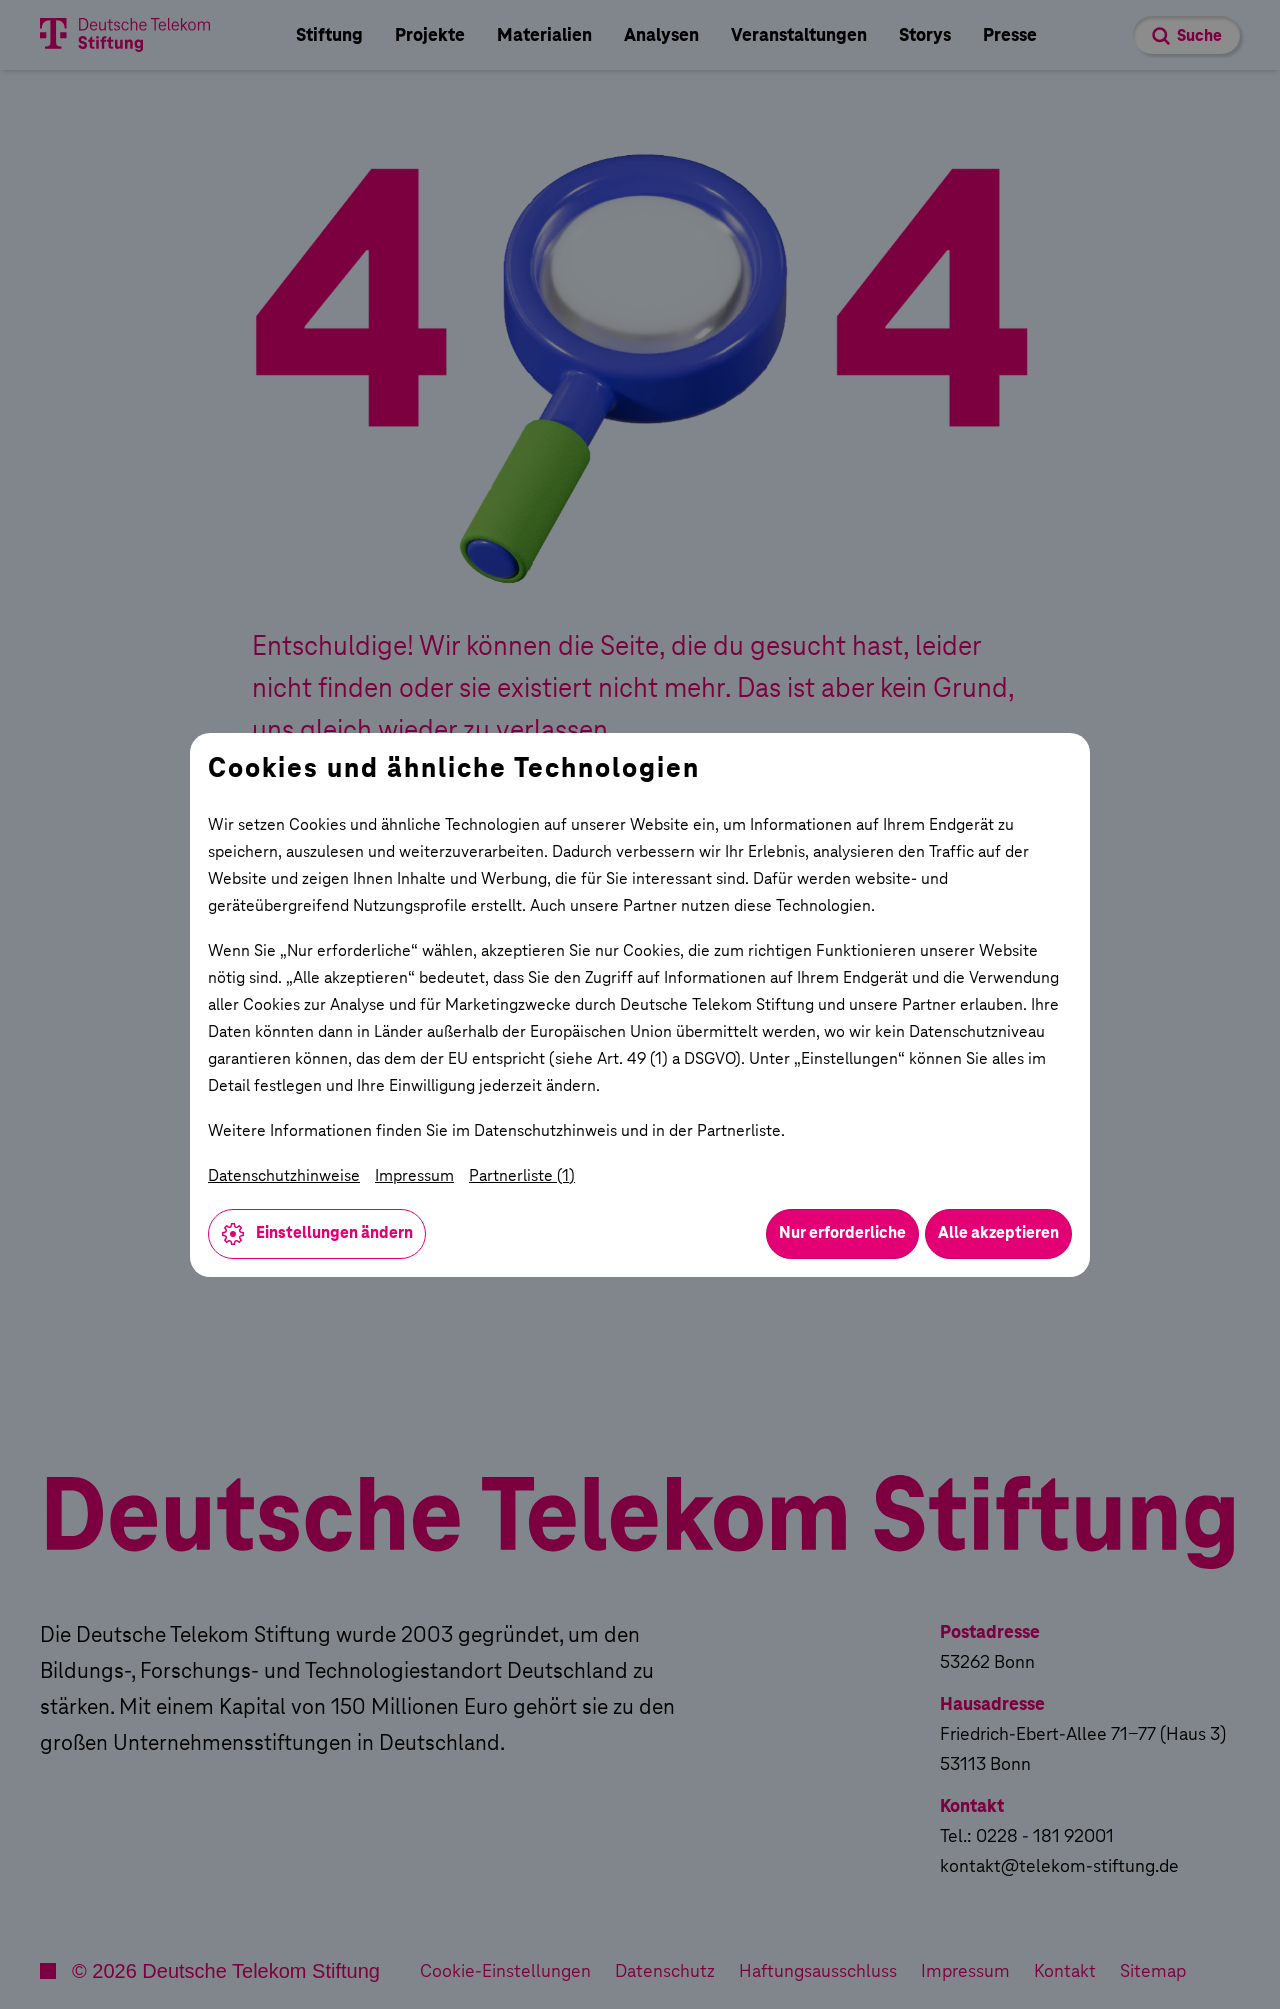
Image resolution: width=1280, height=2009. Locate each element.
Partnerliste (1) (522, 1175)
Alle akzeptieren (998, 1232)
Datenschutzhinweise (284, 1175)
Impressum (414, 1175)
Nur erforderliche (842, 1232)
